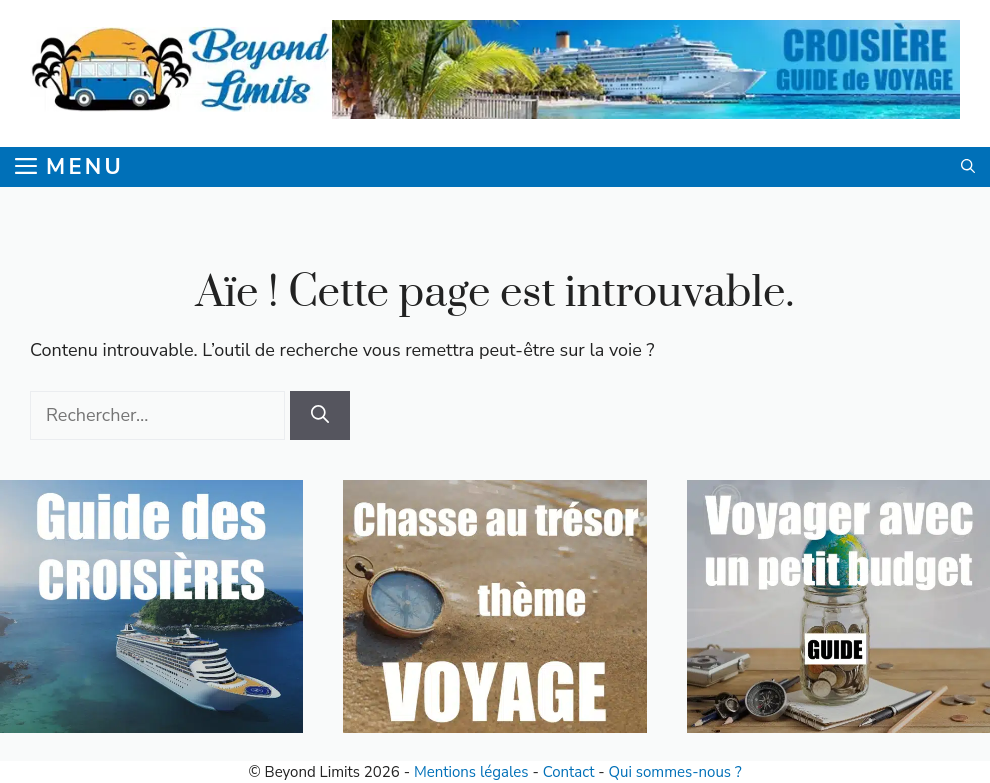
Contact (569, 772)
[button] (968, 167)
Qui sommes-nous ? (675, 772)
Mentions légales (471, 772)
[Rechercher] (320, 415)
